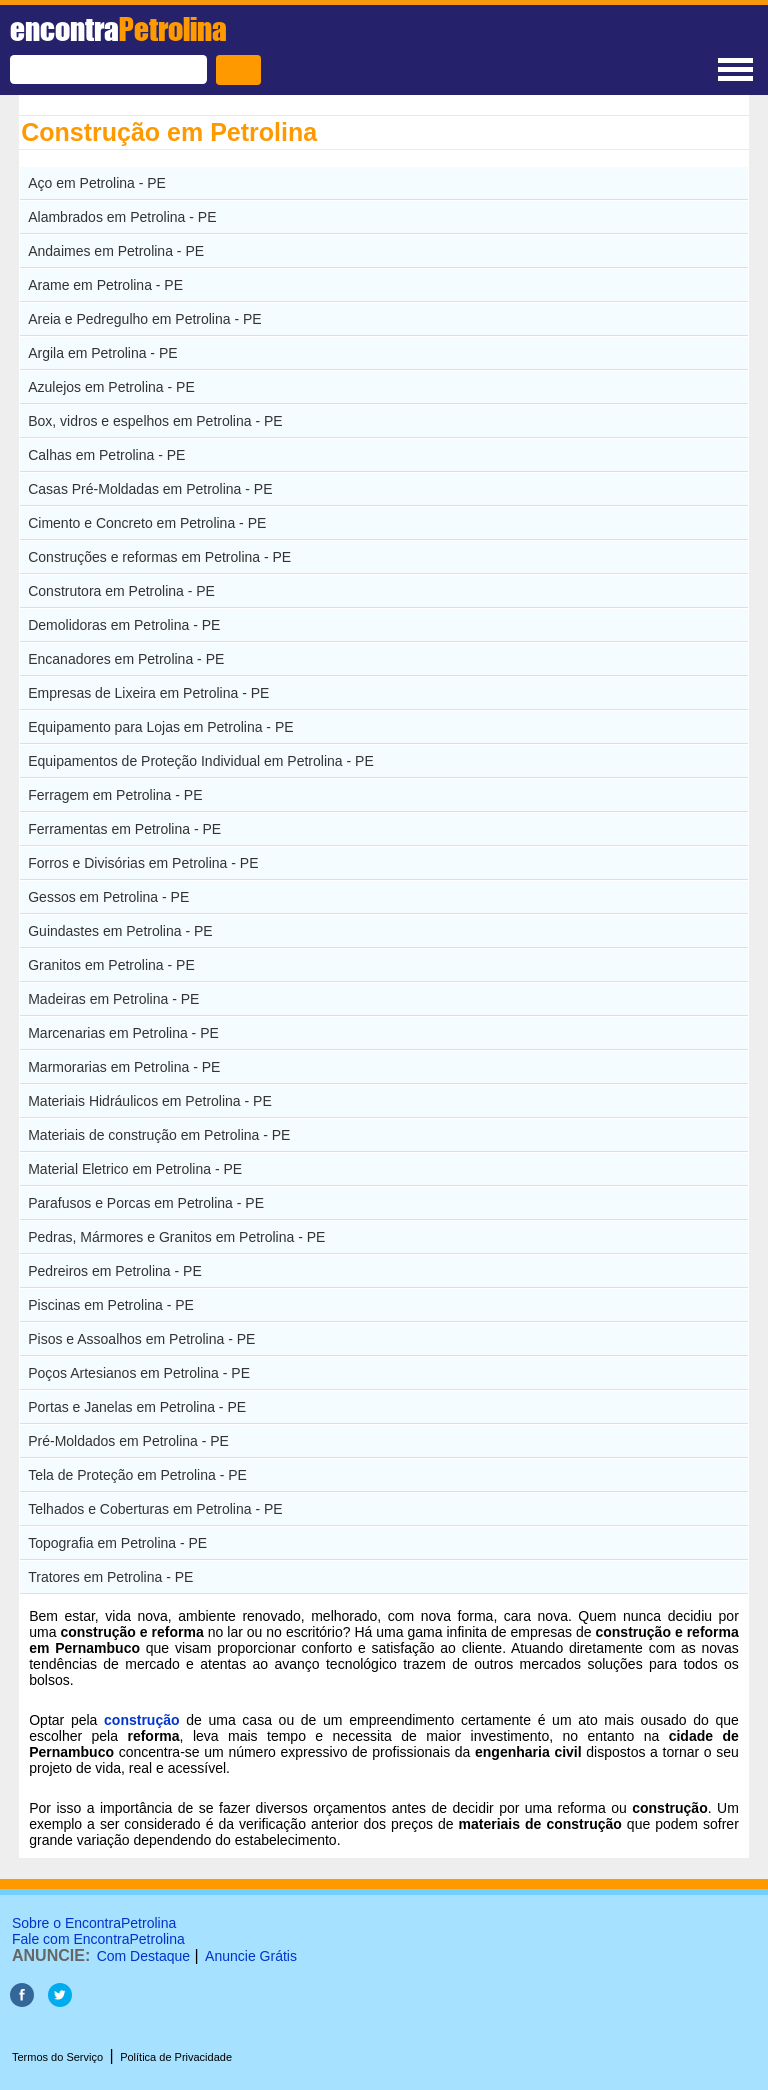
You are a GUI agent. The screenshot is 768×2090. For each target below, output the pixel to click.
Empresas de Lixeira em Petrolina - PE (148, 693)
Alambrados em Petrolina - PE (122, 217)
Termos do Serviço (57, 2057)
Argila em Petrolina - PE (102, 353)
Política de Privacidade (176, 2057)
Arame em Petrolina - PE (105, 285)
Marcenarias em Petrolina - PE (123, 1033)
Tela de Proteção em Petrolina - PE (137, 1475)
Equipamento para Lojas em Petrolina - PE (160, 727)
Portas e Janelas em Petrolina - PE (137, 1407)
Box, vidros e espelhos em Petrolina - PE (155, 421)
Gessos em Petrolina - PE (108, 897)
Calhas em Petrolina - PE (106, 455)
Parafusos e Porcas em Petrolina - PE (146, 1203)
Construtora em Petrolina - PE (121, 591)
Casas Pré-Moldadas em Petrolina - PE (150, 489)
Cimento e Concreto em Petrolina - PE (147, 523)
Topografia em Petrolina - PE (117, 1543)
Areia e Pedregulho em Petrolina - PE (144, 319)
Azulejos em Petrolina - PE (111, 387)
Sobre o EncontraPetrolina (94, 1923)
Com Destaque (143, 1956)
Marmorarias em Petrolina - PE (124, 1067)
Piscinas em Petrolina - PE (111, 1305)
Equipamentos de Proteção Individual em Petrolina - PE (201, 761)
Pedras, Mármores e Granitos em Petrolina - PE (176, 1237)
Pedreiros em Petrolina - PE (115, 1271)
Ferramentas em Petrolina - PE (124, 829)
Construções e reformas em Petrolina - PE (159, 557)
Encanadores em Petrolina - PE (126, 659)
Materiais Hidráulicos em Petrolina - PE (150, 1101)
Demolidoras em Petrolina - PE (124, 625)
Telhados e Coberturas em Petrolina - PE (155, 1509)
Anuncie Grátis (251, 1956)
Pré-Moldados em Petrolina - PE (128, 1441)
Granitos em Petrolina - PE (111, 965)
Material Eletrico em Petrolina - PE (135, 1169)
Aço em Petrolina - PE (97, 183)
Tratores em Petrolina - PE (110, 1577)
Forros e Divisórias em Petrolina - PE (143, 863)
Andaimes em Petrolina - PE (116, 251)
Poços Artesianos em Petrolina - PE (139, 1373)
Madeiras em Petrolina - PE (113, 999)
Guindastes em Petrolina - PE (120, 931)
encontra (118, 29)
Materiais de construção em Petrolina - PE (159, 1135)
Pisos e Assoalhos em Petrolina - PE (141, 1339)
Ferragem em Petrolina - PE (115, 795)
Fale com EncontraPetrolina (98, 1939)
